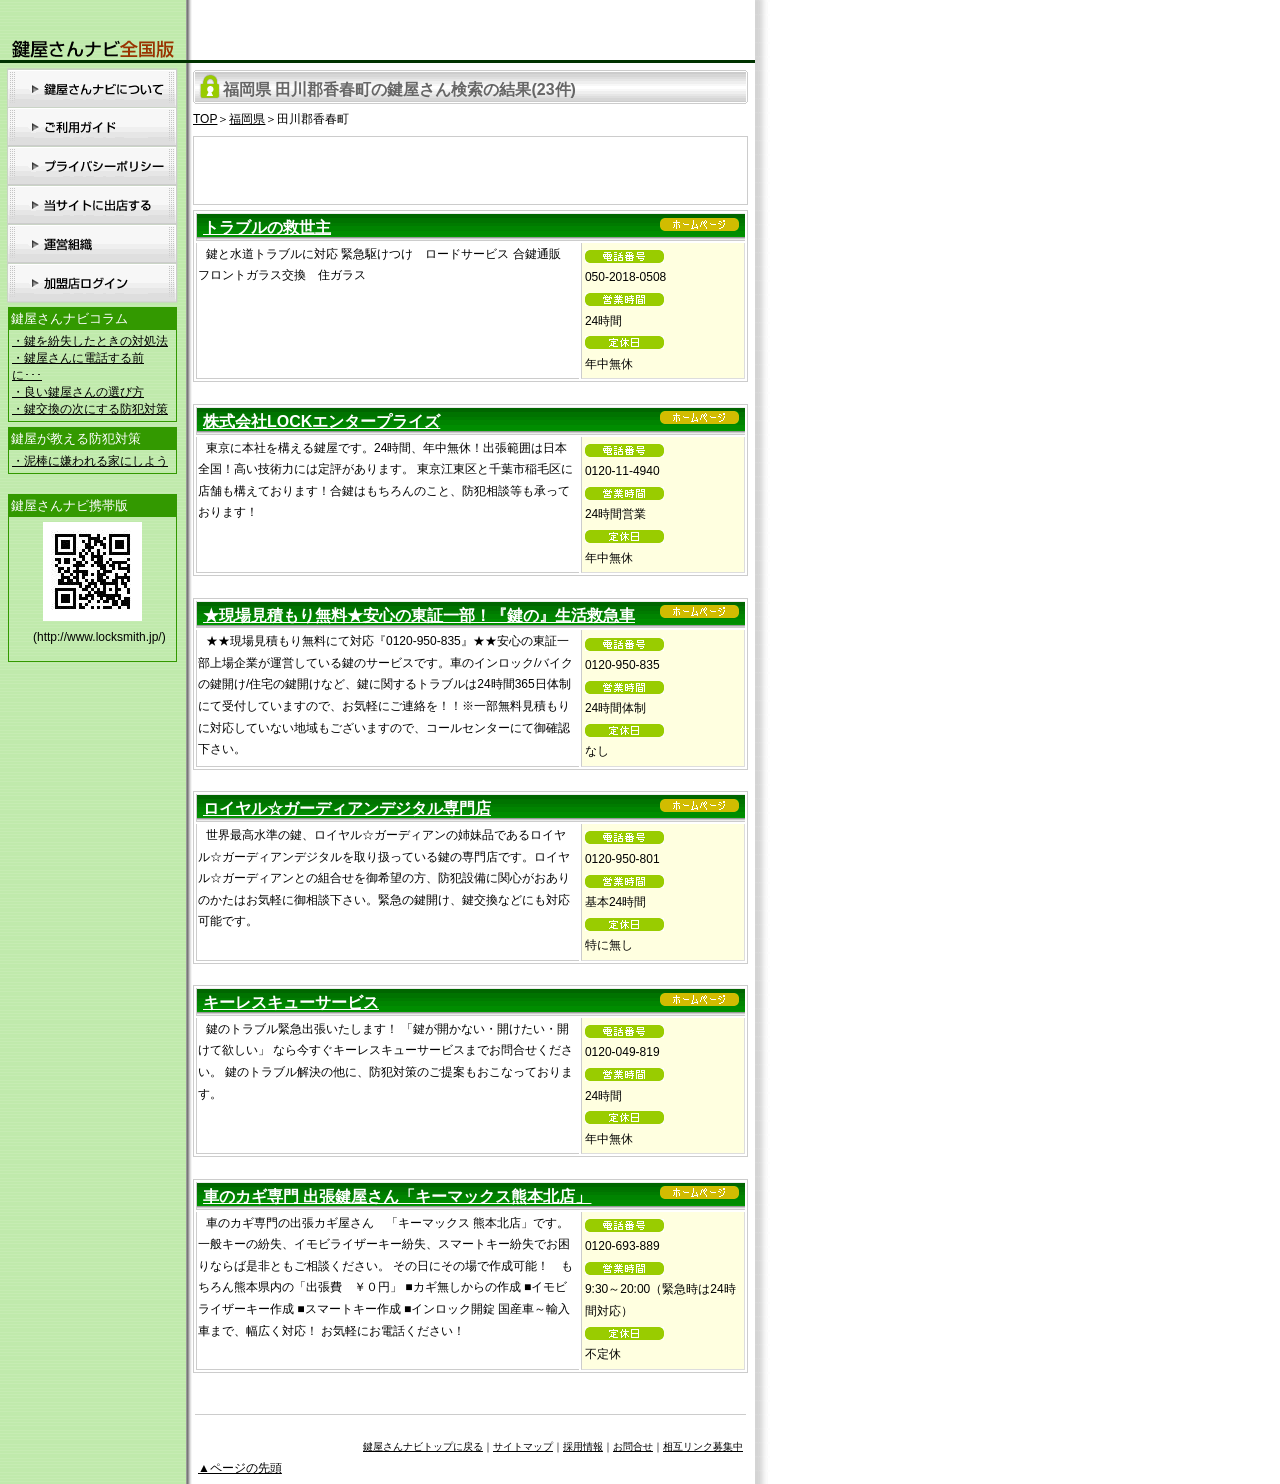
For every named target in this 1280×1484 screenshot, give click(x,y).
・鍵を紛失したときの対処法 (90, 341)
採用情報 (583, 1446)
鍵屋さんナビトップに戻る (423, 1446)
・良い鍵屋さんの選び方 (78, 392)
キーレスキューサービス (291, 1002)
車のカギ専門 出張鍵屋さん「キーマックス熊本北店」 (397, 1196)
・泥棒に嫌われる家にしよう (90, 461)
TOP (205, 119)
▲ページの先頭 (240, 1468)
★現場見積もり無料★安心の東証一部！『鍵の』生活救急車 (419, 615)
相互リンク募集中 (703, 1446)
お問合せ (633, 1446)
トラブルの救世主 (267, 227)
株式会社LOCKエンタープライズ (321, 421)
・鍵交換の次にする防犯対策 (90, 409)
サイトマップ (523, 1446)
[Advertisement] (471, 167)
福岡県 (247, 119)
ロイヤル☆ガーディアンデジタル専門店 (347, 808)
